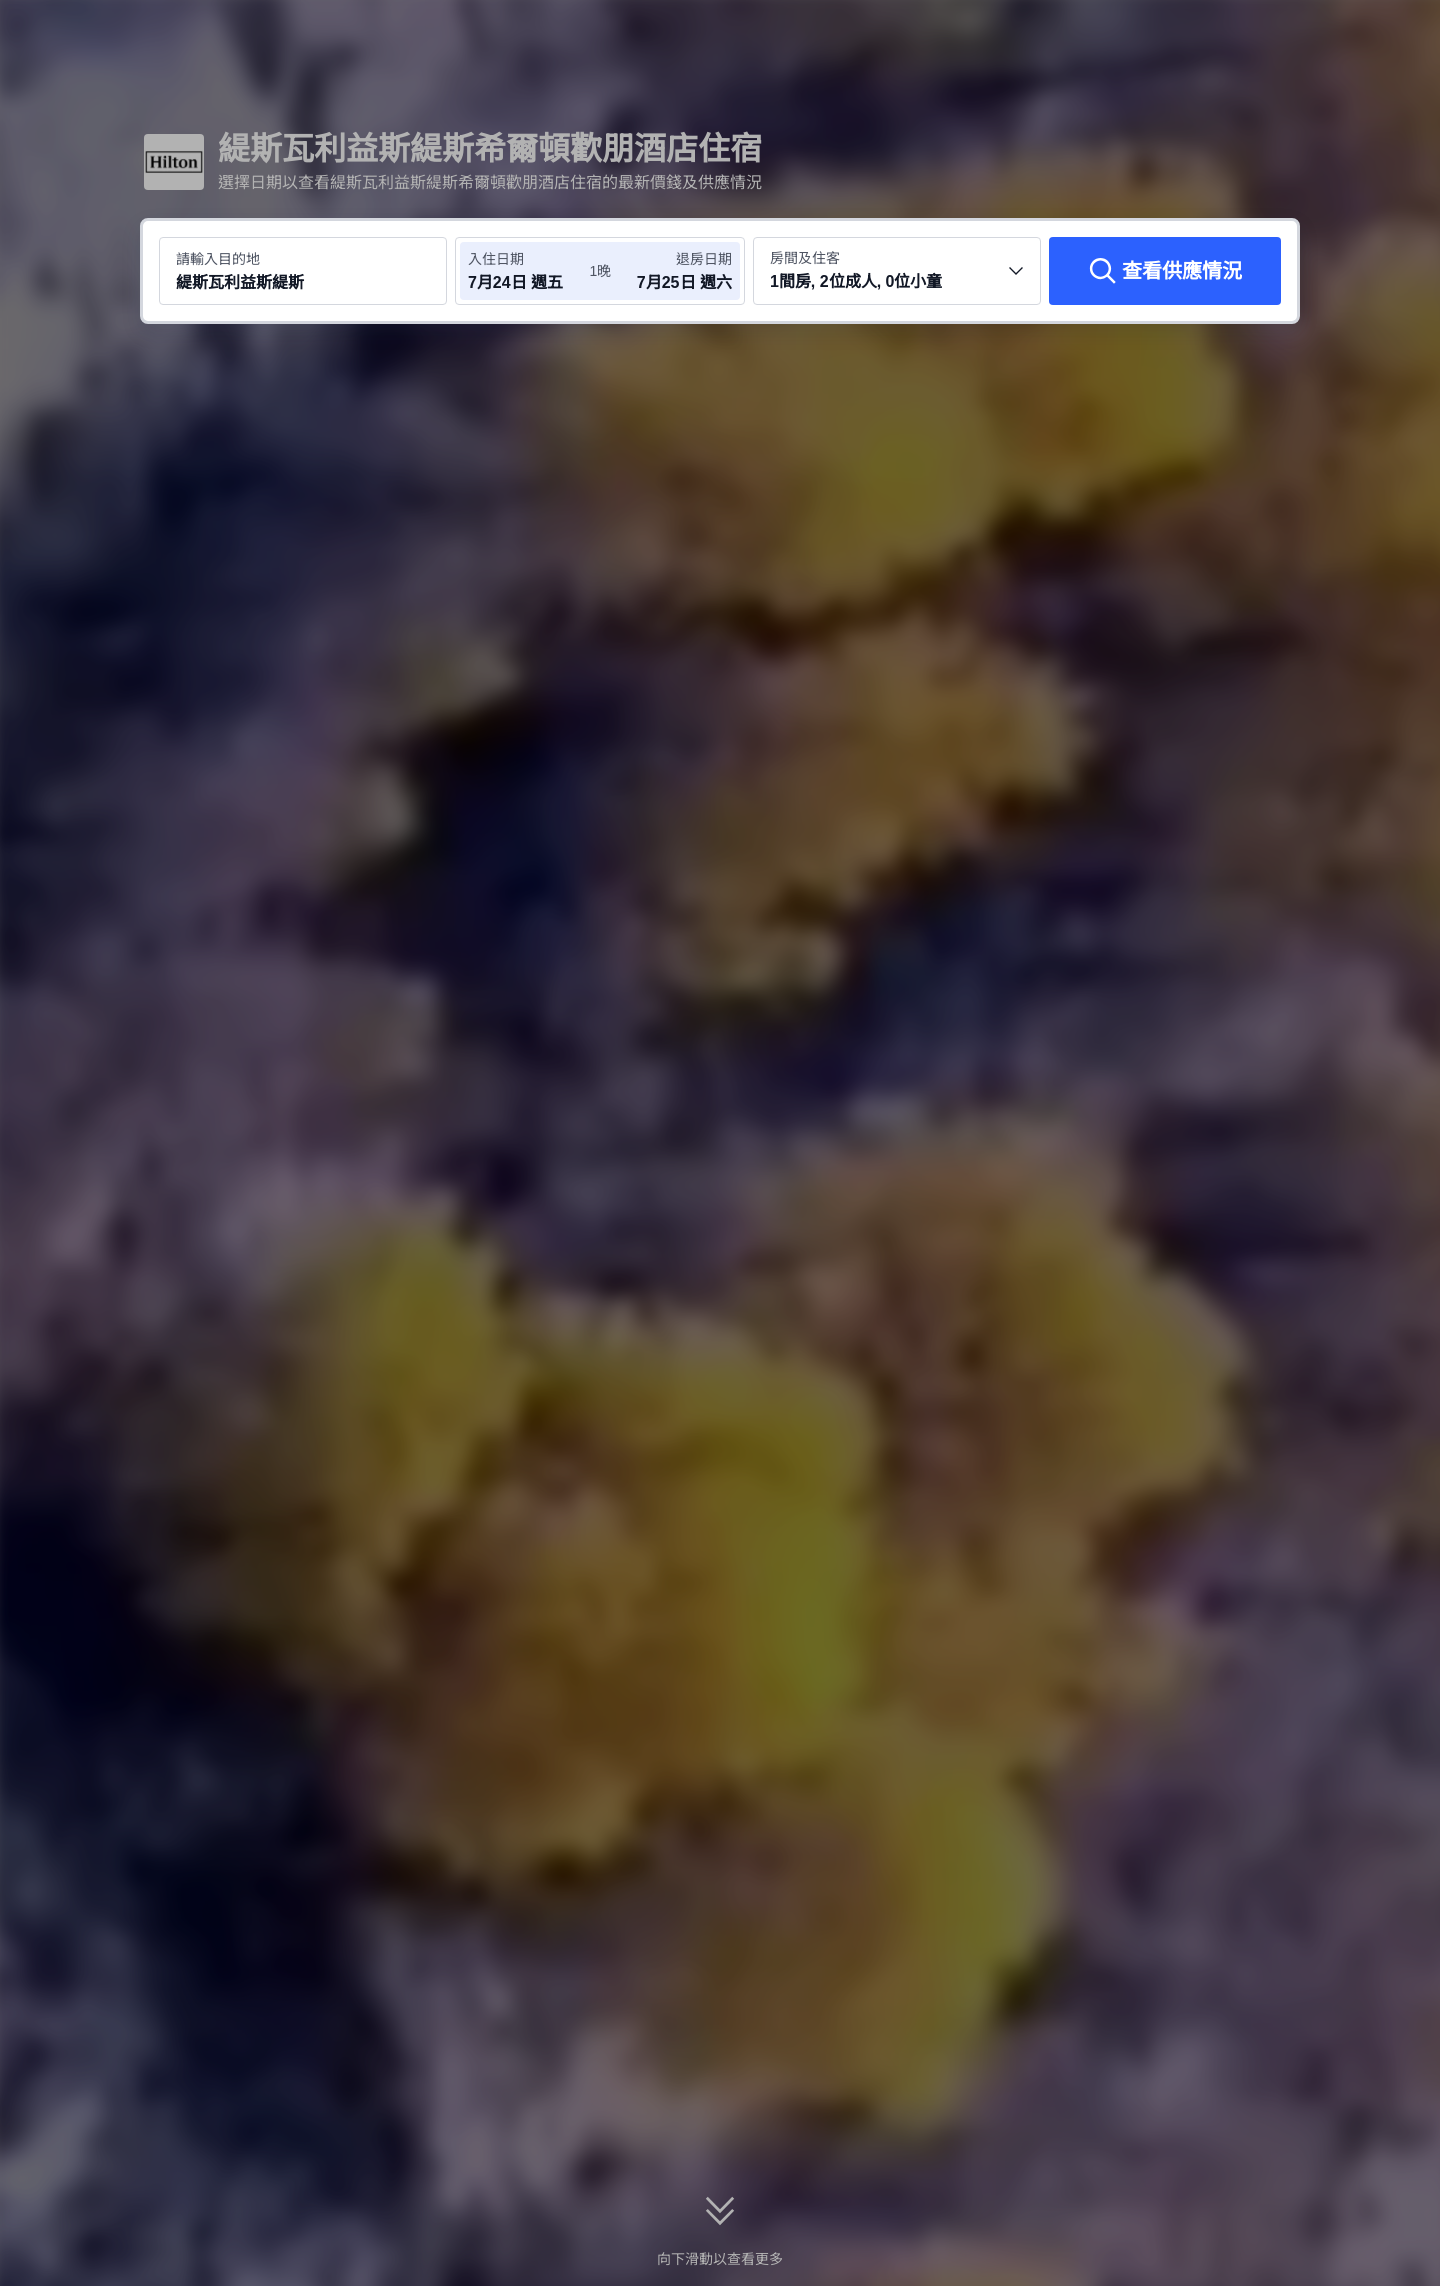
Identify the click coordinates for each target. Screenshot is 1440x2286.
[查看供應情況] (1165, 271)
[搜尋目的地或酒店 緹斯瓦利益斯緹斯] (303, 271)
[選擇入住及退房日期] (528, 271)
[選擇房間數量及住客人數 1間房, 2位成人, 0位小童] (897, 271)
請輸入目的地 (218, 259)
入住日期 (496, 259)
